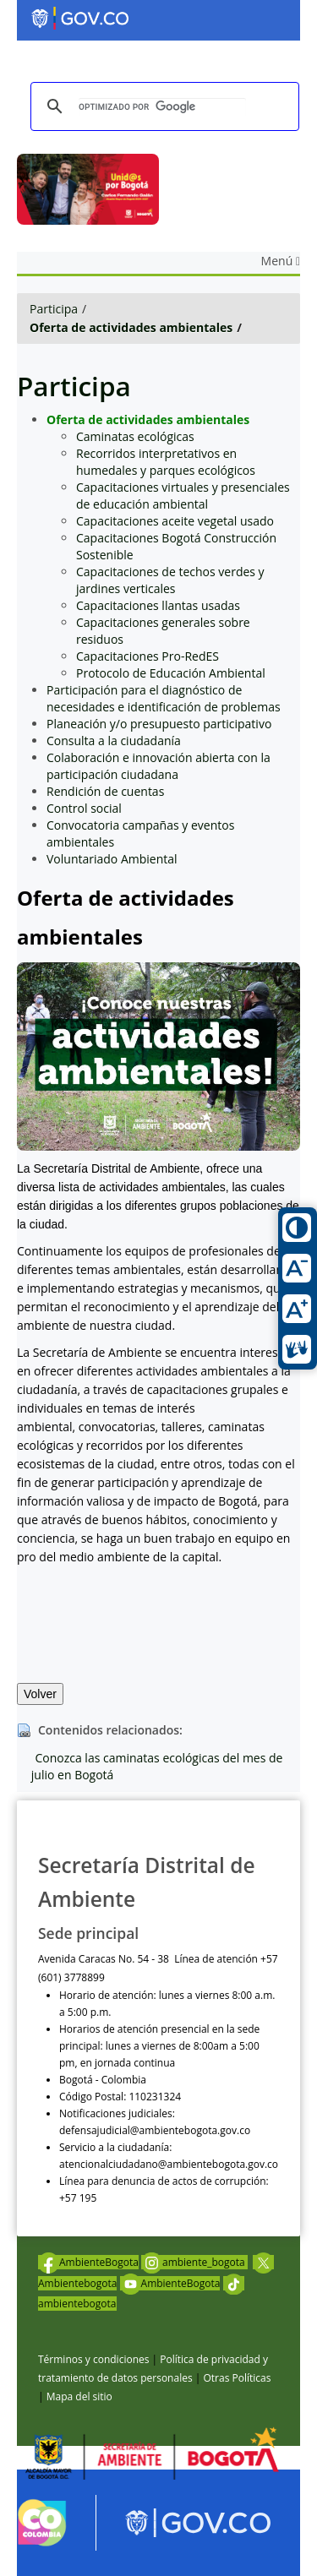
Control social (84, 808)
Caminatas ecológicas (135, 436)
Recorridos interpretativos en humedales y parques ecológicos (165, 461)
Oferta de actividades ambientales (131, 327)
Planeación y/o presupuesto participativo (158, 724)
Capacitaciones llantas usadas (158, 605)
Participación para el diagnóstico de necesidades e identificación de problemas (163, 698)
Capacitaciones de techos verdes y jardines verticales (170, 580)
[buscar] (162, 107)
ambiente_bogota (194, 2262)
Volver (40, 1694)
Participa (54, 309)
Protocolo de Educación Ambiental (170, 673)
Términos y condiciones (93, 2359)
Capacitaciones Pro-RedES (147, 656)
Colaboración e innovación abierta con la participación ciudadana (158, 765)
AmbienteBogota (88, 2262)
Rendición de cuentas (105, 791)
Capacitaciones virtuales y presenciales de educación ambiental (183, 495)
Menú (280, 261)
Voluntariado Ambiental (112, 859)
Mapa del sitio (79, 2396)
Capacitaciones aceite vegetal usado (175, 521)
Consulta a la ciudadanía (113, 740)
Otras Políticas (237, 2378)
